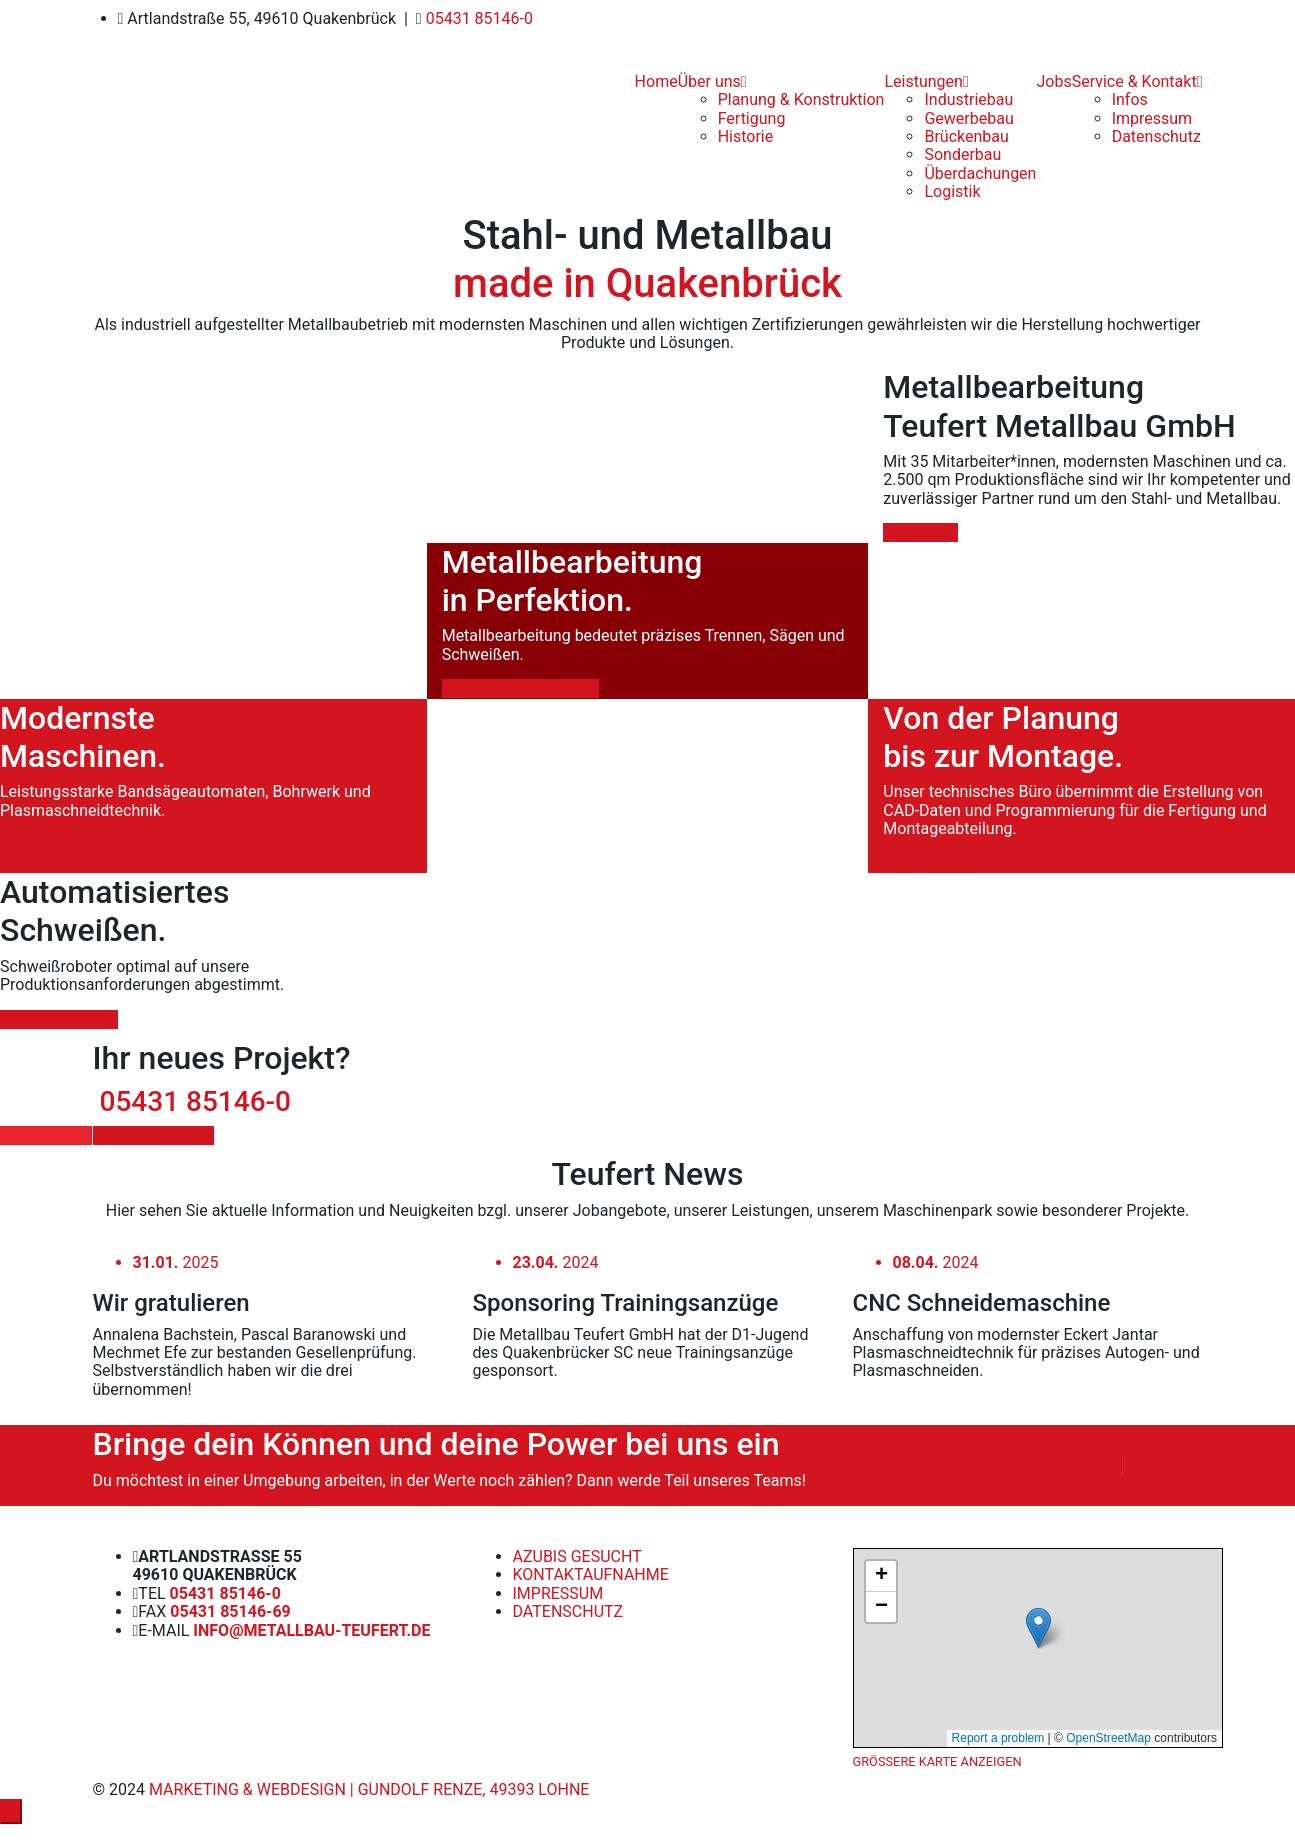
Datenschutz (1156, 136)
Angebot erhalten (154, 1135)
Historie (746, 136)
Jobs (1053, 81)
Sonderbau (962, 154)
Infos (1130, 99)
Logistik (952, 191)
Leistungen (926, 81)
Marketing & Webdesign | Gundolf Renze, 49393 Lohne (367, 1789)
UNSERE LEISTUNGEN (521, 688)
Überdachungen (980, 173)
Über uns (712, 81)
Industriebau (968, 99)
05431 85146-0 (477, 18)
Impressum (1152, 118)
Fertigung (752, 118)
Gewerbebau (968, 118)
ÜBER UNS (920, 532)
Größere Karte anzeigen (937, 1761)
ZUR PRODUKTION (66, 844)
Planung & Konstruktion (801, 99)
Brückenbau (966, 136)
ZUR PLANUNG (936, 863)
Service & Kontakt (1137, 81)
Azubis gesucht (577, 1556)
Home (656, 81)
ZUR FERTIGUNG (59, 1019)
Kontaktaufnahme (591, 1574)
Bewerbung (1162, 1465)
